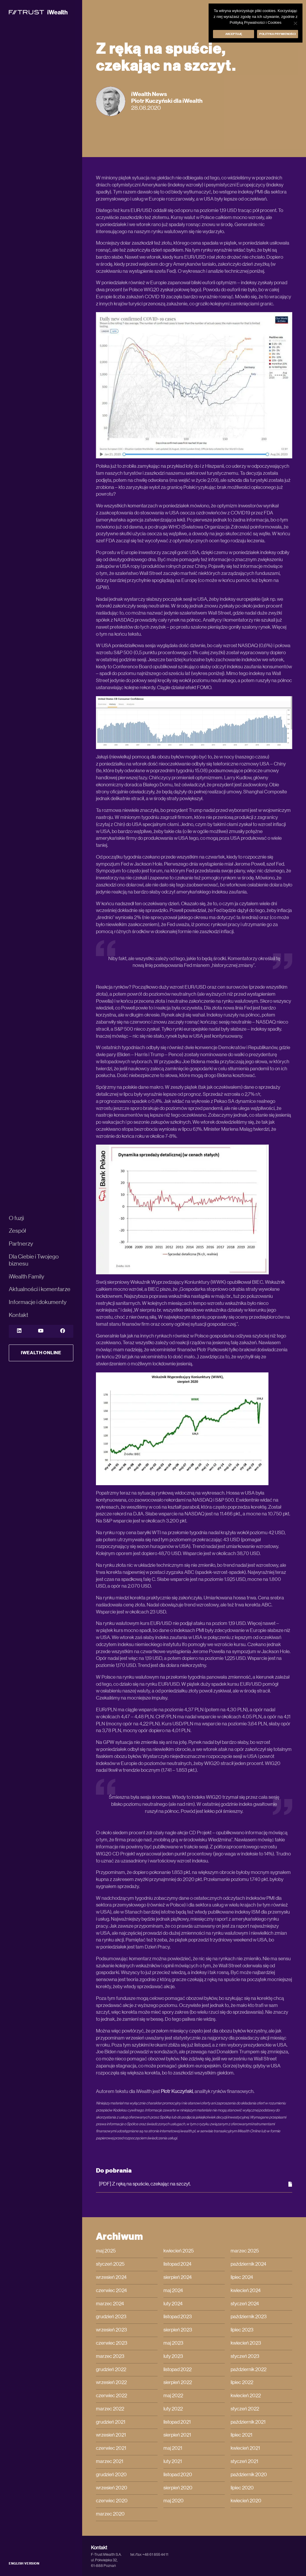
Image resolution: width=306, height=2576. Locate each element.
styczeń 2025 (110, 2264)
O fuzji (16, 1218)
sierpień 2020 (177, 2488)
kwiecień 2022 (246, 2395)
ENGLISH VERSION (24, 2563)
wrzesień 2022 (111, 2382)
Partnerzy (21, 1244)
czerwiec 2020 (112, 2500)
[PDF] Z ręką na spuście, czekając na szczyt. (195, 2184)
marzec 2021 (109, 2461)
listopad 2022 (177, 2369)
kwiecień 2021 (245, 2448)
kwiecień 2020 (246, 2500)
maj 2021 (172, 2448)
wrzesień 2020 (111, 2488)
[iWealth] (38, 12)
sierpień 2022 (177, 2382)
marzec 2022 (110, 2409)
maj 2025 (106, 2251)
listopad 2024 (177, 2264)
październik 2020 (249, 2474)
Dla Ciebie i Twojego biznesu (34, 1260)
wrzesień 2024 (111, 2277)
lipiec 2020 (242, 2488)
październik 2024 (248, 2264)
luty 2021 (172, 2461)
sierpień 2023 (177, 2330)
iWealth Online (41, 1352)
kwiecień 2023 (246, 2343)
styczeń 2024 (245, 2303)
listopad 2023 (177, 2316)
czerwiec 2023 (111, 2343)
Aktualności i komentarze (39, 1289)
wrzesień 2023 (111, 2330)
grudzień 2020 (111, 2474)
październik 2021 (248, 2422)
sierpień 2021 (177, 2435)
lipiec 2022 (242, 2382)
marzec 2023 (110, 2356)
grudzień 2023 (111, 2316)
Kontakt (18, 1315)
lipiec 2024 (242, 2277)
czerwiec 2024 (111, 2290)
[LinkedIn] (19, 1331)
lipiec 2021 (241, 2435)
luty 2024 (173, 2303)
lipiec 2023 (242, 2330)
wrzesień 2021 (111, 2435)
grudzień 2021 (110, 2422)
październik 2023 (249, 2316)
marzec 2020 (110, 2514)
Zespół (17, 1231)
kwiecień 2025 (178, 2251)
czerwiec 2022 (111, 2395)
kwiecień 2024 (246, 2290)
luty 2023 (173, 2356)
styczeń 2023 (245, 2356)
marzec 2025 (245, 2251)
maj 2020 (173, 2500)
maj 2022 (173, 2395)
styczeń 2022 (245, 2409)
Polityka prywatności (277, 34)
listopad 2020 (177, 2474)
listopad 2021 (177, 2422)
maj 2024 (173, 2290)
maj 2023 (173, 2343)
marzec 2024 (110, 2303)
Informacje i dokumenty (38, 1302)
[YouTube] (40, 1331)
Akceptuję (233, 34)
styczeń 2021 (244, 2461)
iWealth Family (26, 1277)
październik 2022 (248, 2369)
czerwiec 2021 (111, 2448)
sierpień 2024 (177, 2277)
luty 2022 (173, 2409)
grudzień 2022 (111, 2369)
